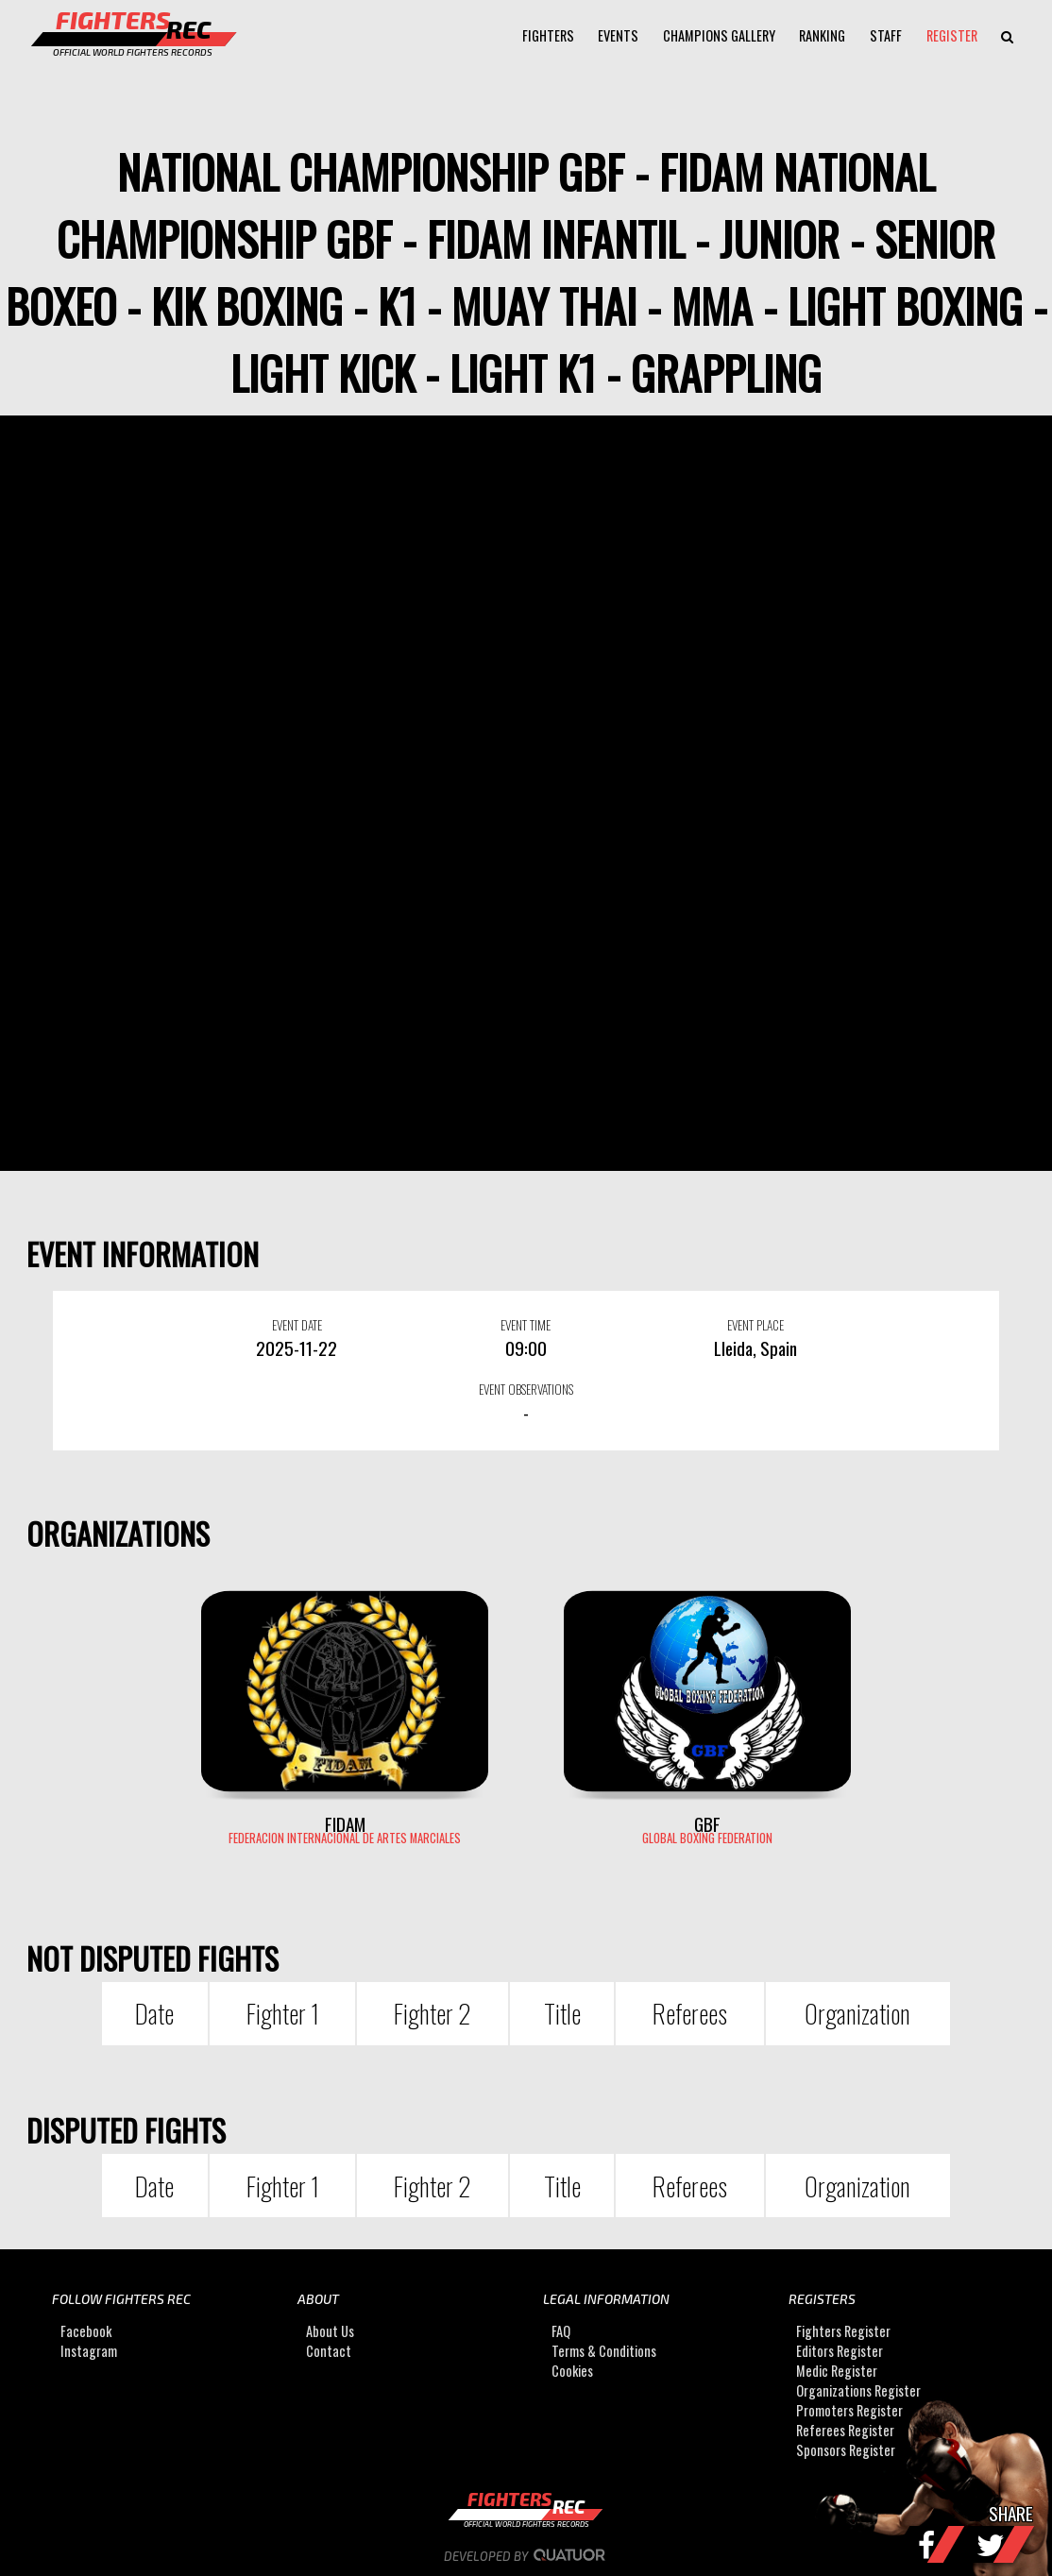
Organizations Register (858, 2390)
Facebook (85, 2331)
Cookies (572, 2371)
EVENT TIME (526, 1324)
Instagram (88, 2351)
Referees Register (845, 2430)
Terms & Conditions (603, 2351)
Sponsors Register (845, 2450)
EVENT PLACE (755, 1324)
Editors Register (839, 2351)
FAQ (560, 2331)
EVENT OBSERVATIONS (526, 1389)
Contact (328, 2351)
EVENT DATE (297, 1324)
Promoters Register (849, 2410)
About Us (330, 2331)
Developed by (526, 2556)
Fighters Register (843, 2331)
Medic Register (836, 2371)
